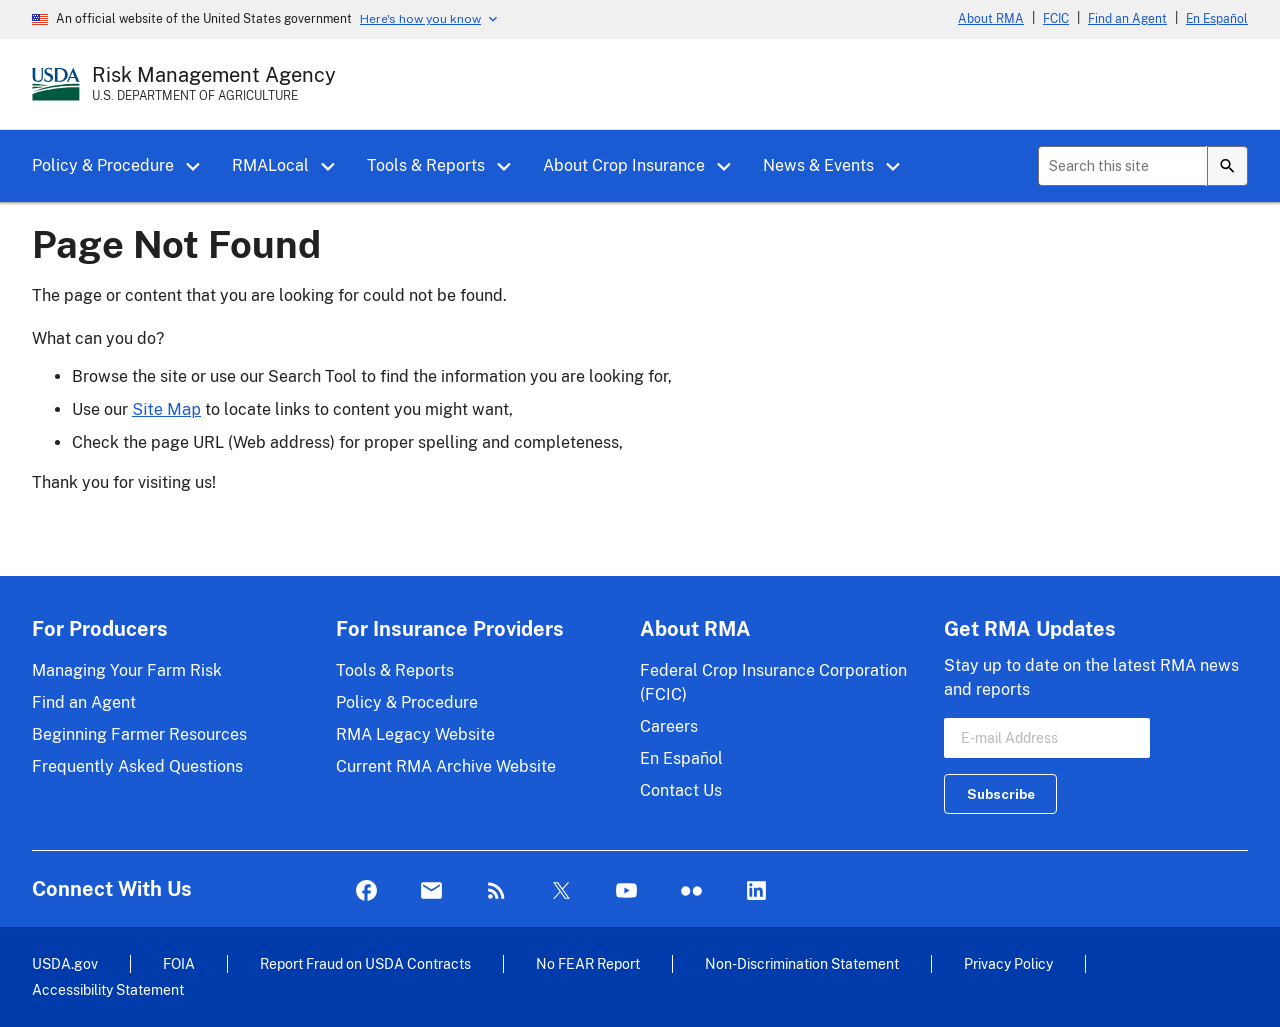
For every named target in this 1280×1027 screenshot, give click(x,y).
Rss (496, 891)
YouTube (626, 891)
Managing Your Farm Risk (127, 670)
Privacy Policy (1008, 963)
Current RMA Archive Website (446, 766)
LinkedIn (756, 891)
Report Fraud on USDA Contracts (365, 963)
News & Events (818, 165)
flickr (691, 891)
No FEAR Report (588, 963)
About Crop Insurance (624, 165)
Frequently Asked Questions (137, 766)
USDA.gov (65, 963)
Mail (431, 891)
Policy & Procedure (103, 165)
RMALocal (270, 165)
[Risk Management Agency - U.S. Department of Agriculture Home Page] (214, 84)
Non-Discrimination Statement (802, 963)
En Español (1217, 19)
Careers (669, 726)
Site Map (166, 409)
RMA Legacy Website (415, 734)
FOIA (179, 963)
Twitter (561, 891)
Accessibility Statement (108, 989)
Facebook (366, 891)
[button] (200, 167)
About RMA (991, 19)
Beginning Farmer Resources (139, 734)
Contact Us (681, 790)
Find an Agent (1127, 19)
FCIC (1056, 19)
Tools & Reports (426, 165)
